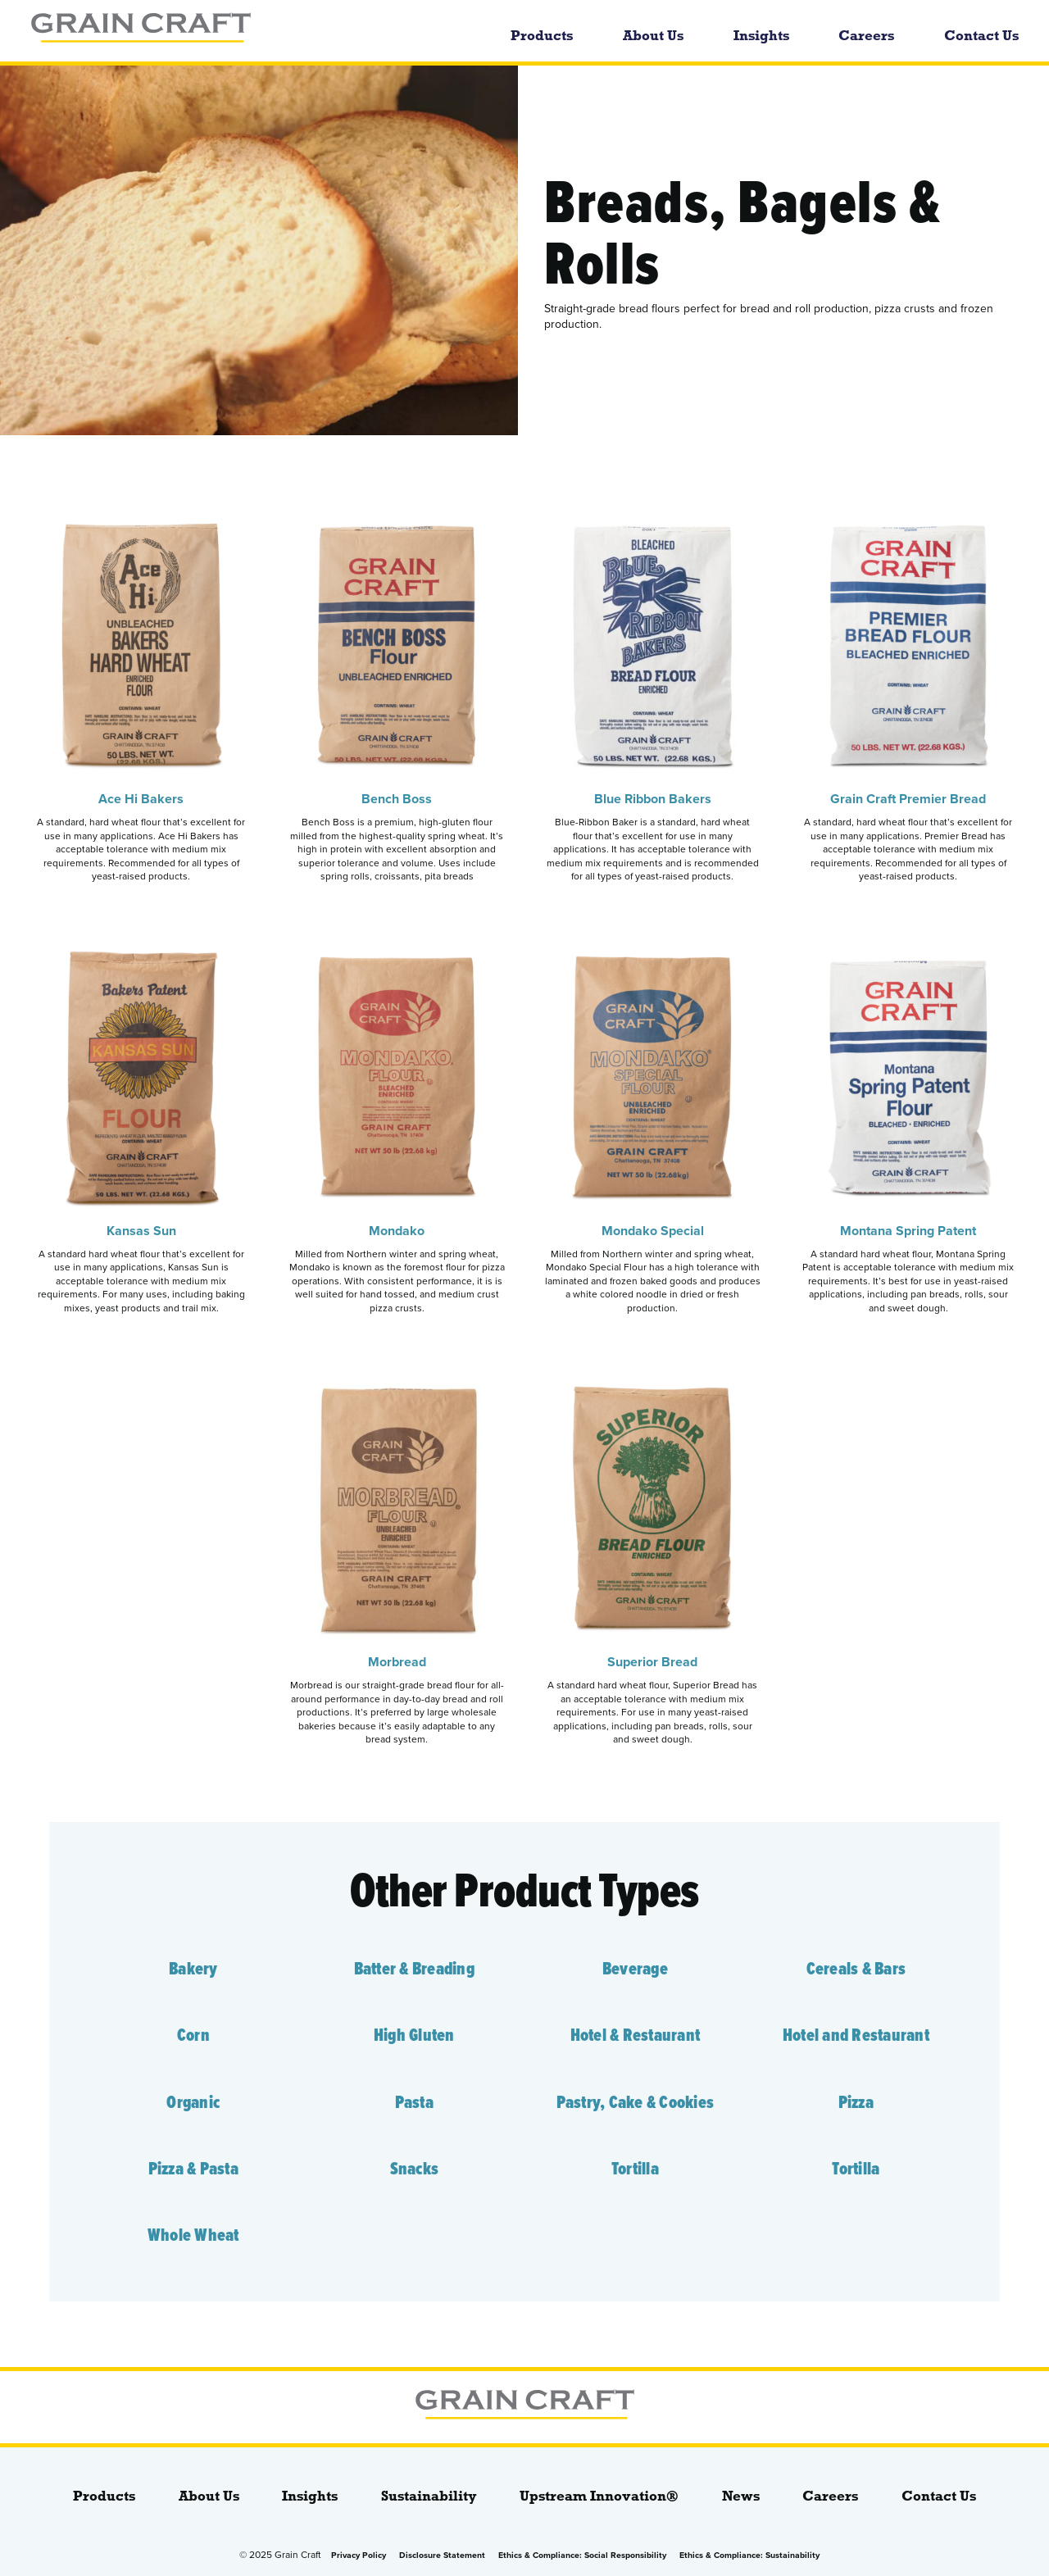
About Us (653, 35)
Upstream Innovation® (599, 2496)
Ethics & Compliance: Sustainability (749, 2555)
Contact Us (981, 35)
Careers (866, 35)
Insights (761, 35)
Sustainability (429, 2496)
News (741, 2496)
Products (542, 35)
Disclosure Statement (442, 2555)
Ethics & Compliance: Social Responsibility (582, 2555)
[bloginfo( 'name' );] (220, 30)
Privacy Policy (358, 2555)
